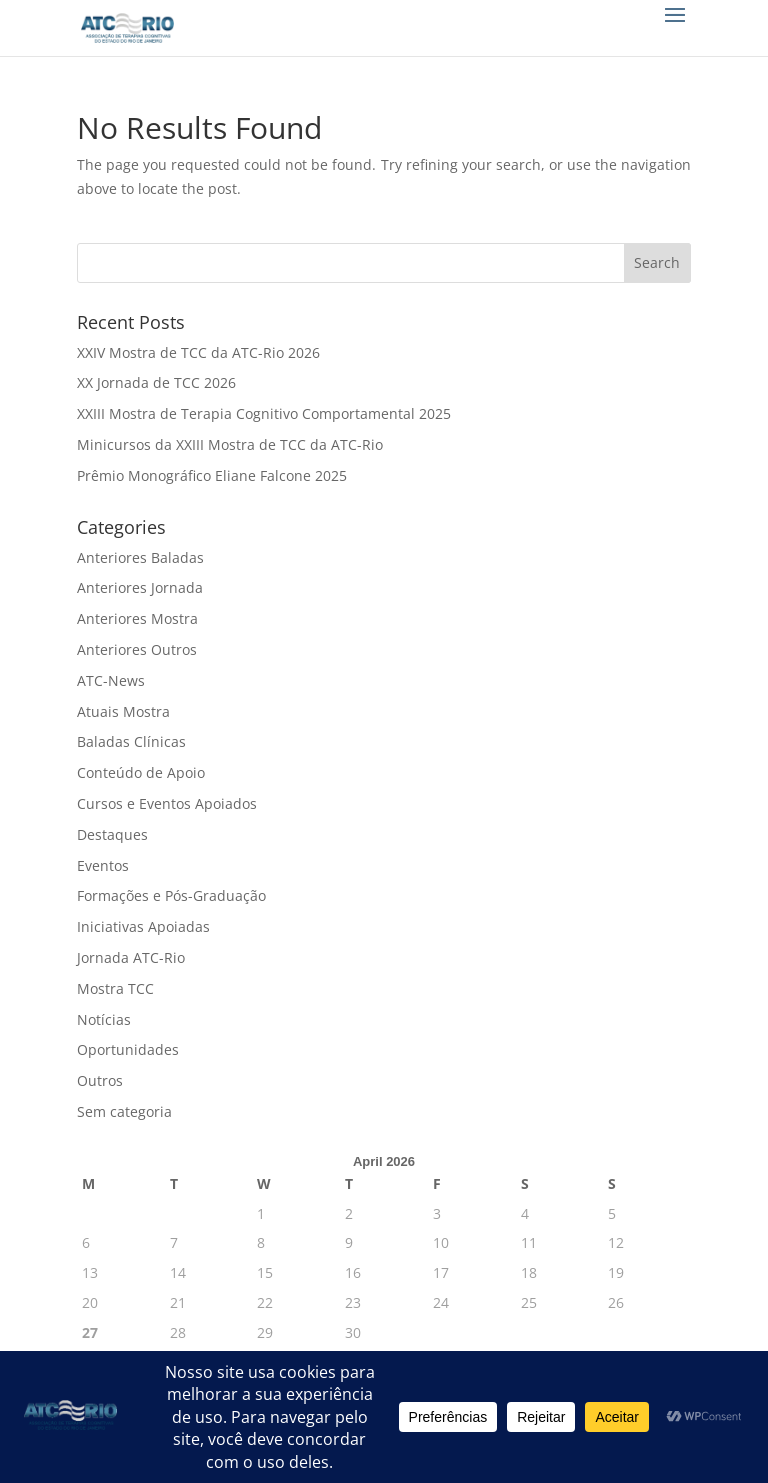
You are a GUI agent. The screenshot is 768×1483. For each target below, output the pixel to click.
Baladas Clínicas (131, 741)
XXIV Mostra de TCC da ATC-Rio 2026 (198, 352)
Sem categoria (124, 1111)
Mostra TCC (115, 988)
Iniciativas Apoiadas (143, 926)
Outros (100, 1080)
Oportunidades (128, 1049)
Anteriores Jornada (140, 587)
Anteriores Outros (137, 649)
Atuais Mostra (123, 711)
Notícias (104, 1019)
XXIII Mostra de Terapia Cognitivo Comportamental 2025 (264, 413)
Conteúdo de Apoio (141, 772)
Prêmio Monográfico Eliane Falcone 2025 (212, 475)
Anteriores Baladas (140, 557)
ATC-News (111, 680)
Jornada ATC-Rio (131, 957)
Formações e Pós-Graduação (171, 895)
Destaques (112, 834)
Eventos (103, 865)
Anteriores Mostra (137, 618)
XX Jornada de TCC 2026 (156, 382)
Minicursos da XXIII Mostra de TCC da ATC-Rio (230, 444)
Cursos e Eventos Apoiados (167, 803)
